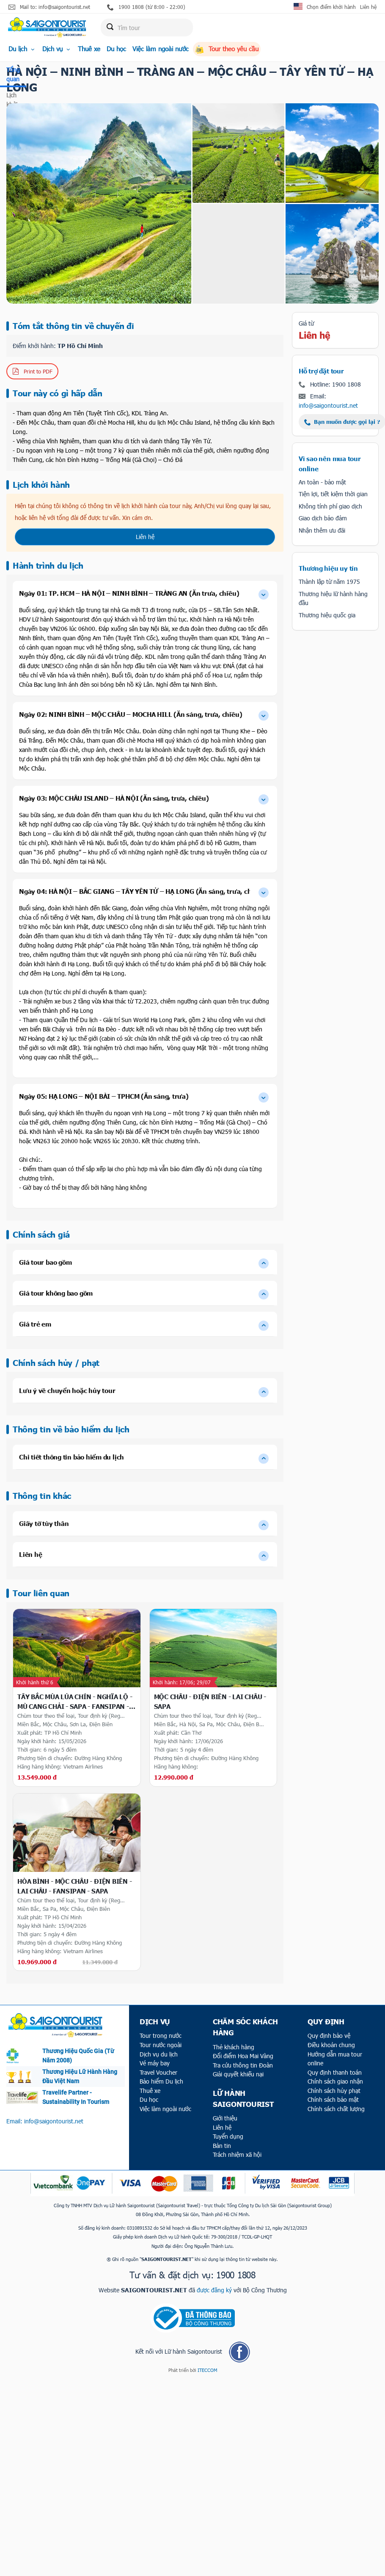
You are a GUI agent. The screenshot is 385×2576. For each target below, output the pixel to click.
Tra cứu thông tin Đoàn (243, 2065)
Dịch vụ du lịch (159, 2054)
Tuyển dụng (228, 2136)
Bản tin (222, 2146)
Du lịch (22, 48)
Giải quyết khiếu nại (238, 2074)
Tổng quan (13, 74)
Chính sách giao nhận (335, 2081)
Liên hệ (368, 6)
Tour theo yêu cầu (226, 49)
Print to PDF (32, 371)
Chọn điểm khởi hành (331, 6)
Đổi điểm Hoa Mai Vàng (243, 2056)
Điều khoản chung (331, 2045)
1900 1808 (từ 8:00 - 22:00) (146, 7)
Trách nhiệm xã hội (237, 2154)
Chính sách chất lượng (336, 2109)
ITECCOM (207, 2370)
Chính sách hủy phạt (334, 2091)
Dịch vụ (57, 48)
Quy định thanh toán (335, 2072)
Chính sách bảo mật (333, 2099)
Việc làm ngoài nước (160, 48)
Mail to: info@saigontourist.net (49, 7)
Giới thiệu (225, 2118)
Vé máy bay (155, 2063)
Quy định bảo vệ (329, 2036)
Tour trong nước (161, 2036)
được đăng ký (214, 2290)
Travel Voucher (158, 2072)
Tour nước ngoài (161, 2045)
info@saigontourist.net (328, 405)
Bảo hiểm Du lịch (161, 2081)
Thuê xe (89, 48)
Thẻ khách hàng (233, 2047)
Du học (116, 48)
